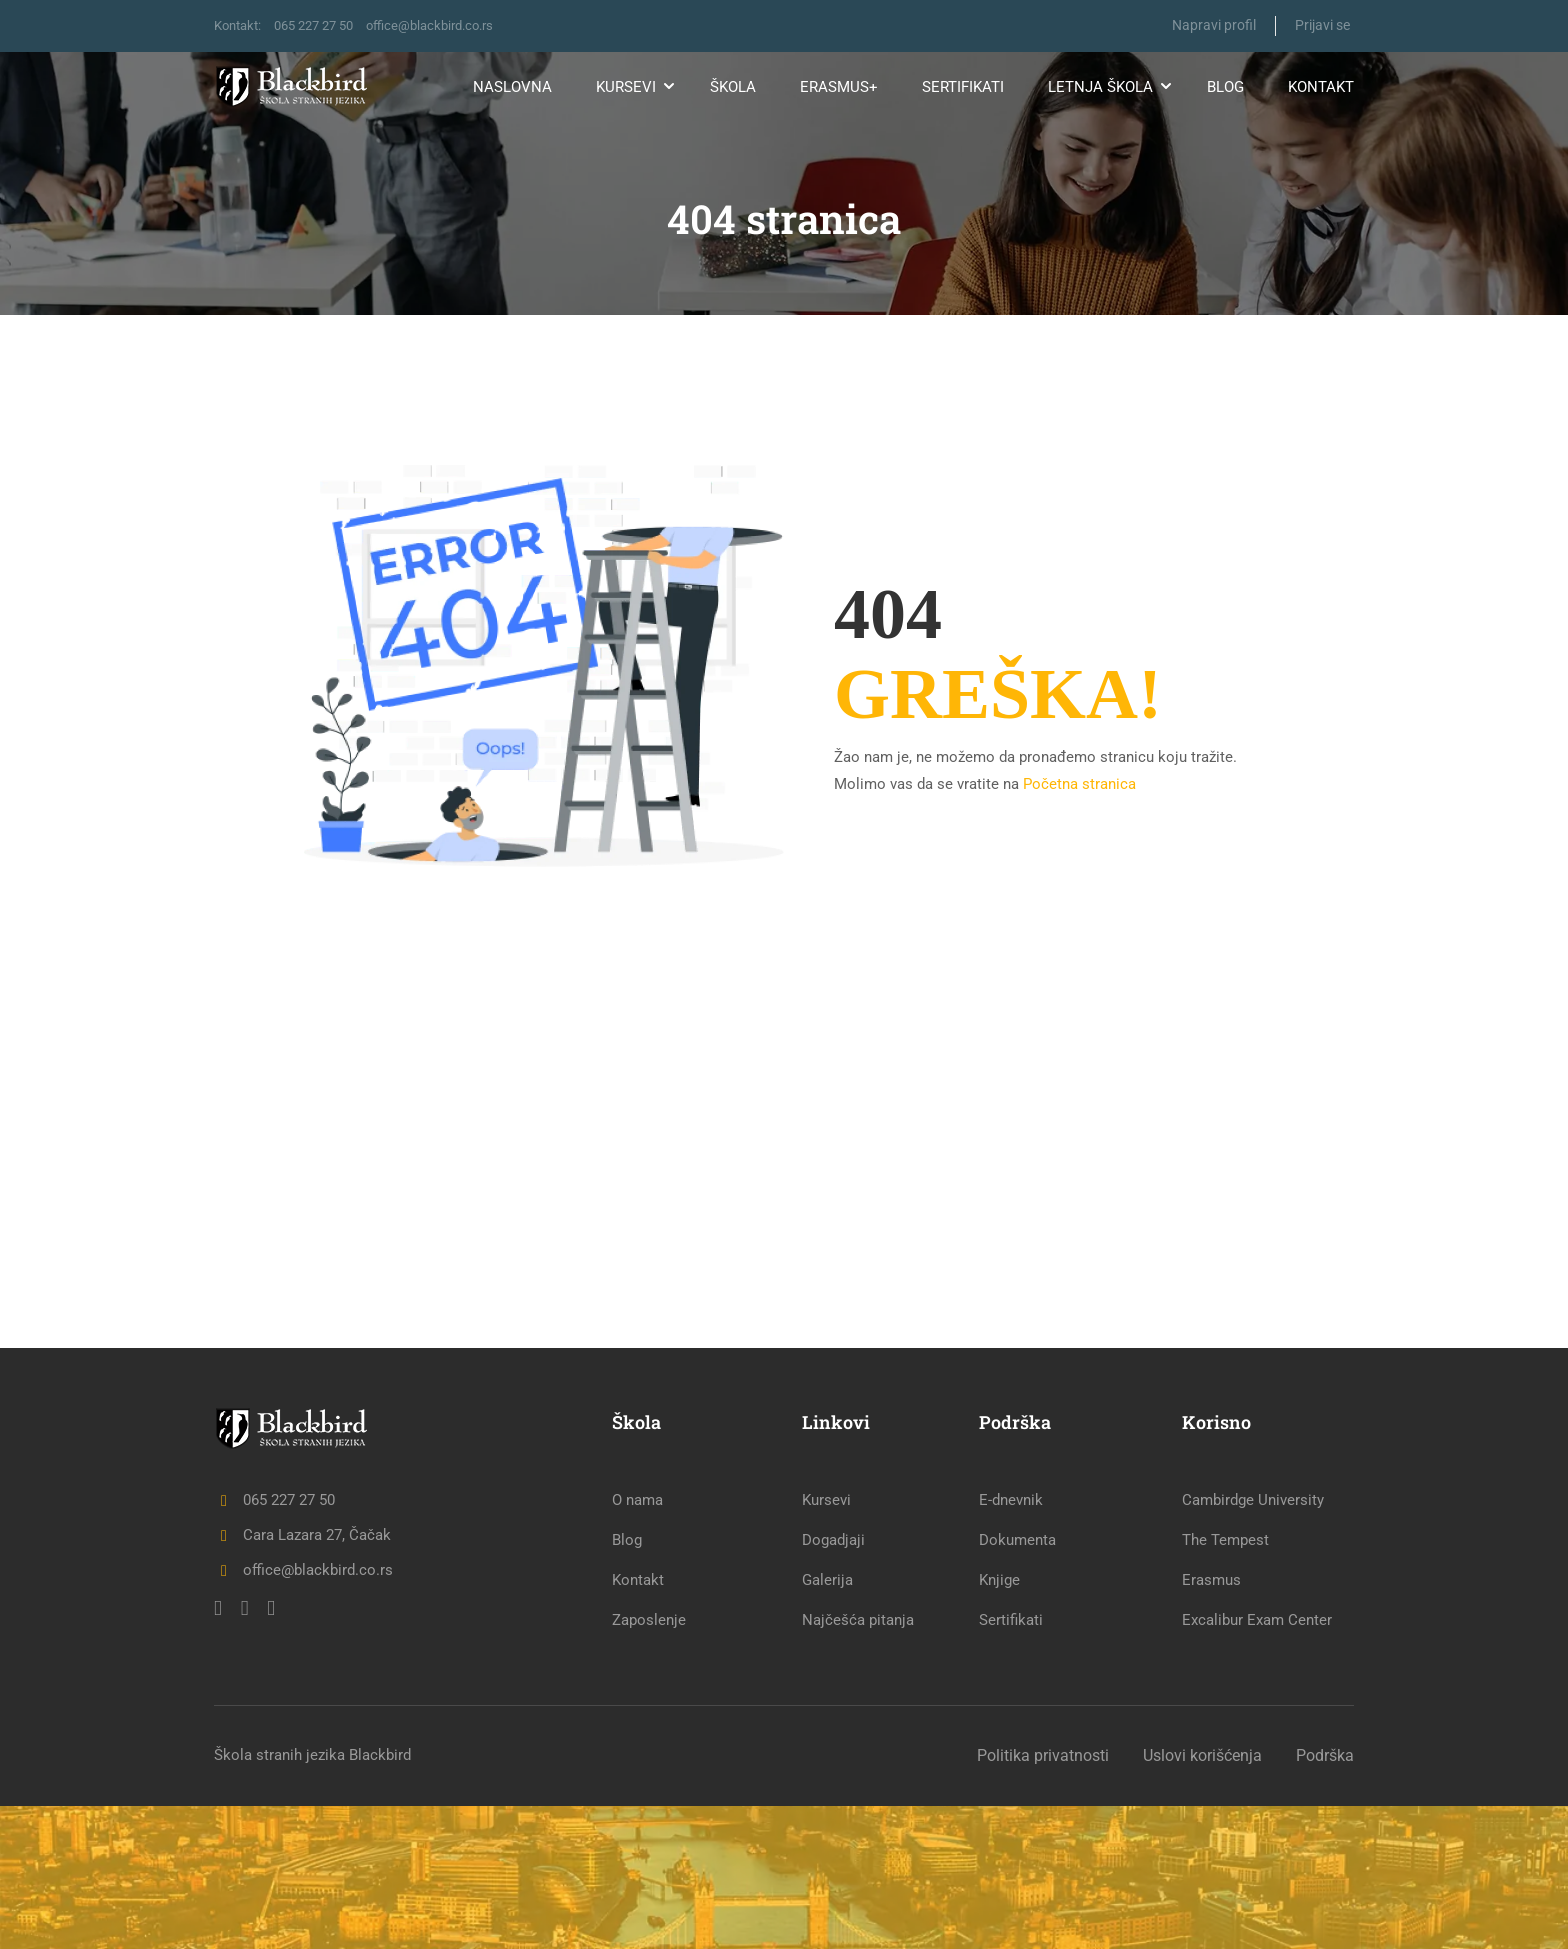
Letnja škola (1100, 87)
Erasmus (1211, 1723)
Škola (733, 87)
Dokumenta (1017, 1683)
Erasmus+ (839, 87)
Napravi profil (1212, 25)
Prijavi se (1322, 25)
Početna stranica (1079, 783)
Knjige (999, 1723)
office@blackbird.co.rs (451, 25)
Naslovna (512, 87)
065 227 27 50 (324, 25)
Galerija (827, 1723)
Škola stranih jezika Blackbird (312, 1898)
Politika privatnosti (1043, 1898)
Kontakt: (240, 25)
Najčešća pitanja (858, 1763)
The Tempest (1225, 1683)
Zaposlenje (649, 1763)
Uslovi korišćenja (1202, 1898)
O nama (637, 1643)
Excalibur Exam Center (1257, 1763)
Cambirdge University (1253, 1643)
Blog (1225, 87)
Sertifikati (963, 87)
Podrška (1325, 1898)
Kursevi (626, 87)
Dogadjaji (833, 1683)
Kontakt (1321, 87)
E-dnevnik (1011, 1643)
